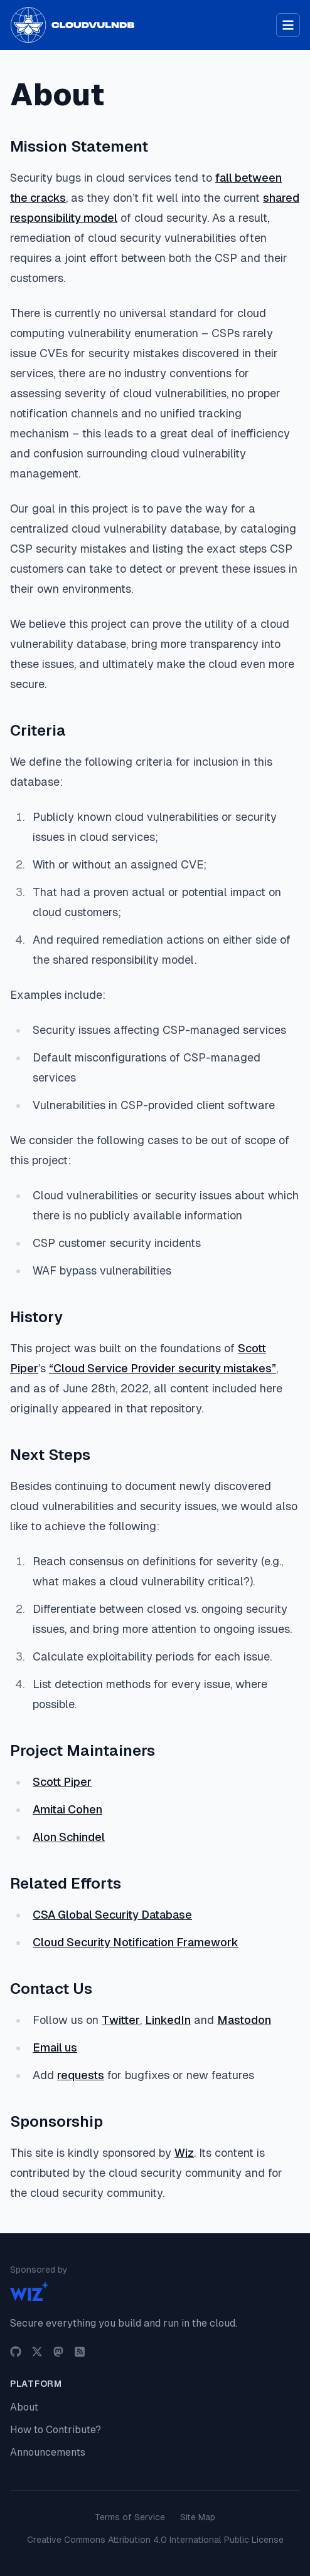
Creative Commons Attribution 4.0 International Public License (155, 2540)
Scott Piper (62, 1781)
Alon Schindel (69, 1836)
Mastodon (244, 2019)
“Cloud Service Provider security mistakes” (162, 1368)
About (24, 2407)
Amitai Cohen (67, 1809)
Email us (55, 2047)
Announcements (47, 2452)
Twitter (121, 2019)
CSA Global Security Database (112, 1914)
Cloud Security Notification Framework (135, 1942)
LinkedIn (168, 2019)
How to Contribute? (55, 2430)
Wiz (184, 2152)
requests (80, 2075)
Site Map (197, 2517)
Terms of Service (130, 2517)
